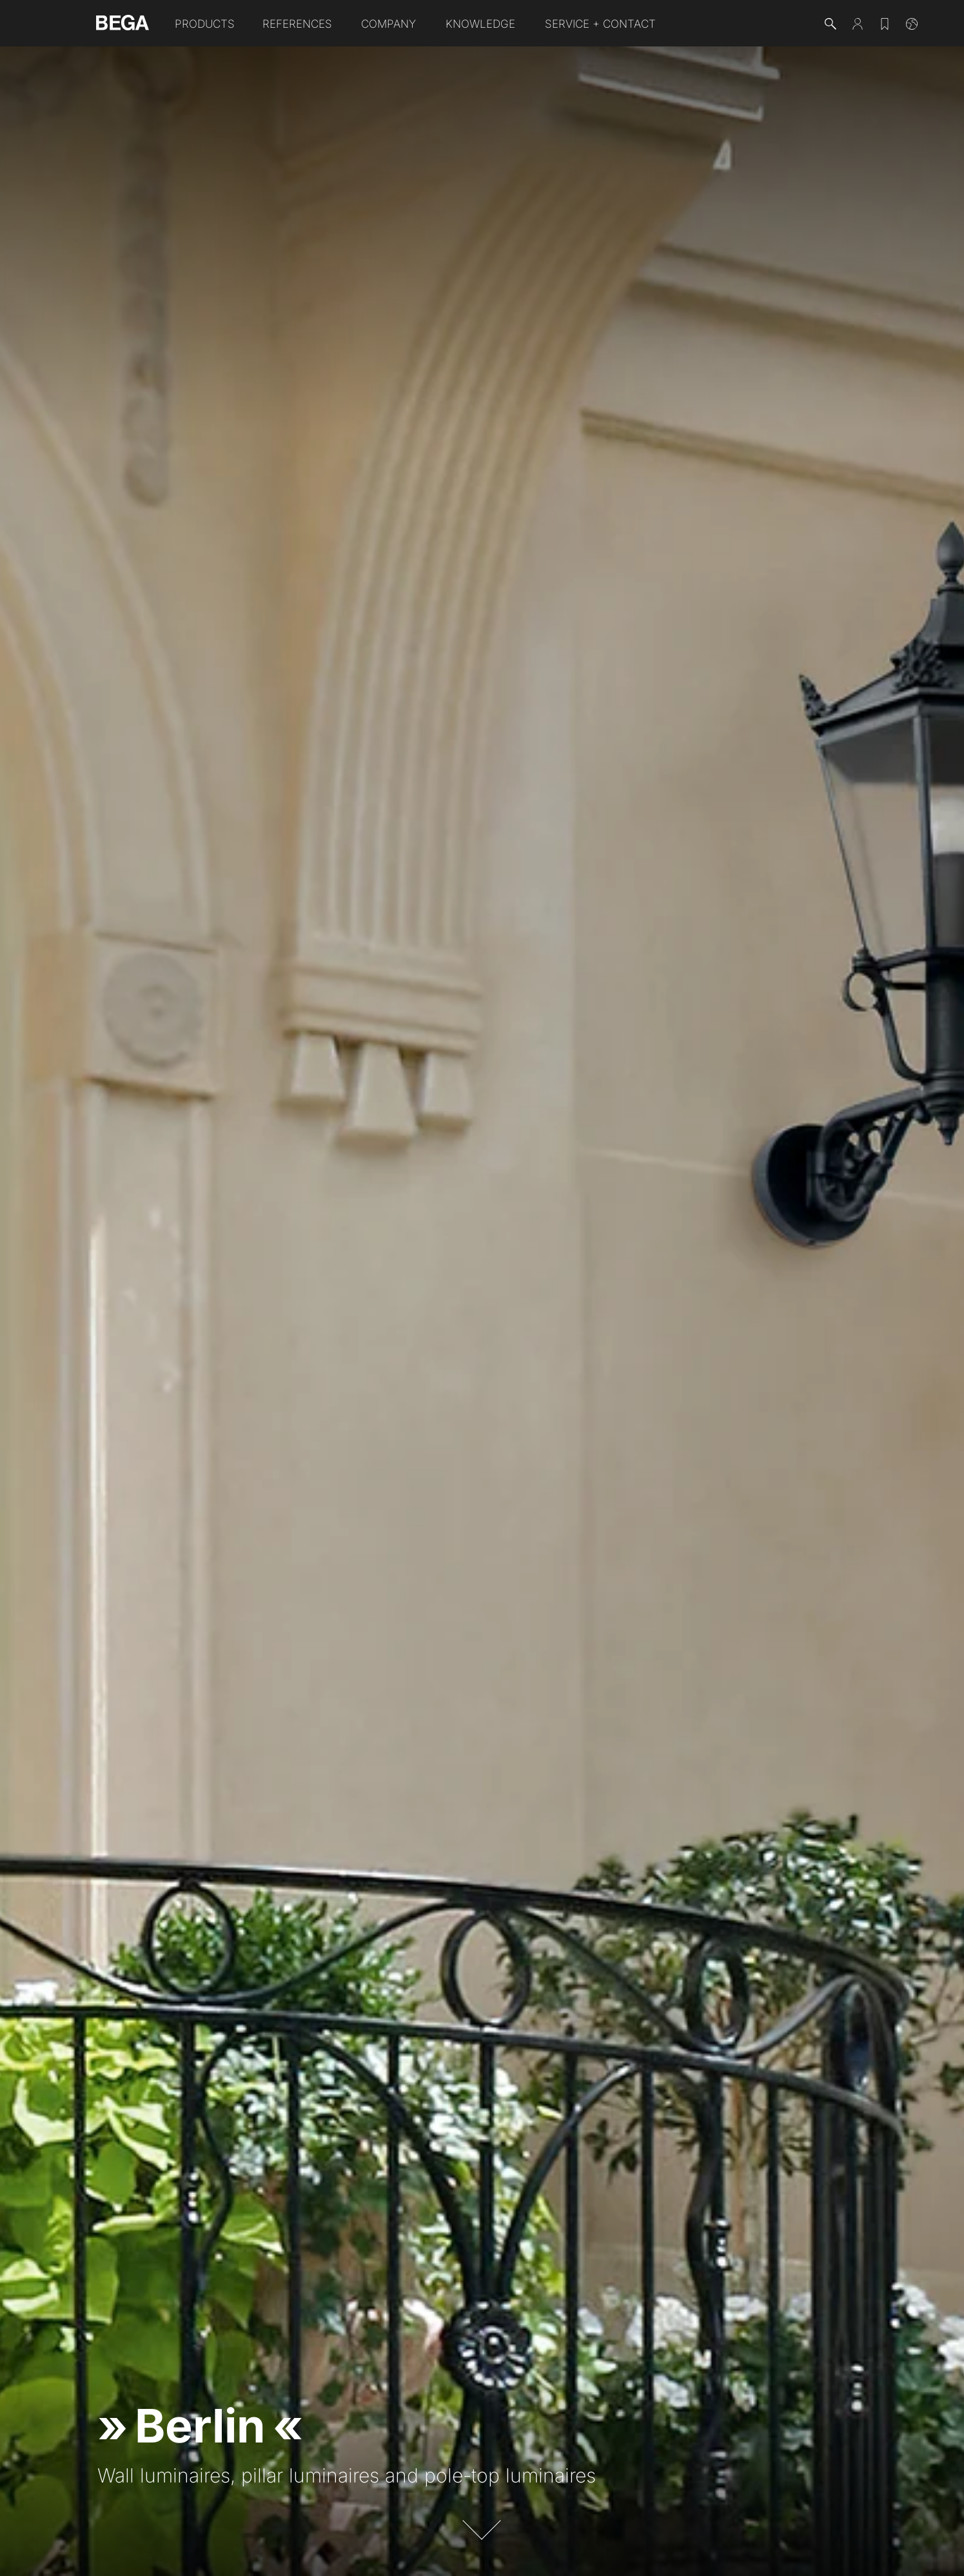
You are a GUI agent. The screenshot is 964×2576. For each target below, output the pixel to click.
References (297, 23)
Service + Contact (600, 23)
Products (205, 23)
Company (388, 23)
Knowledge (480, 23)
